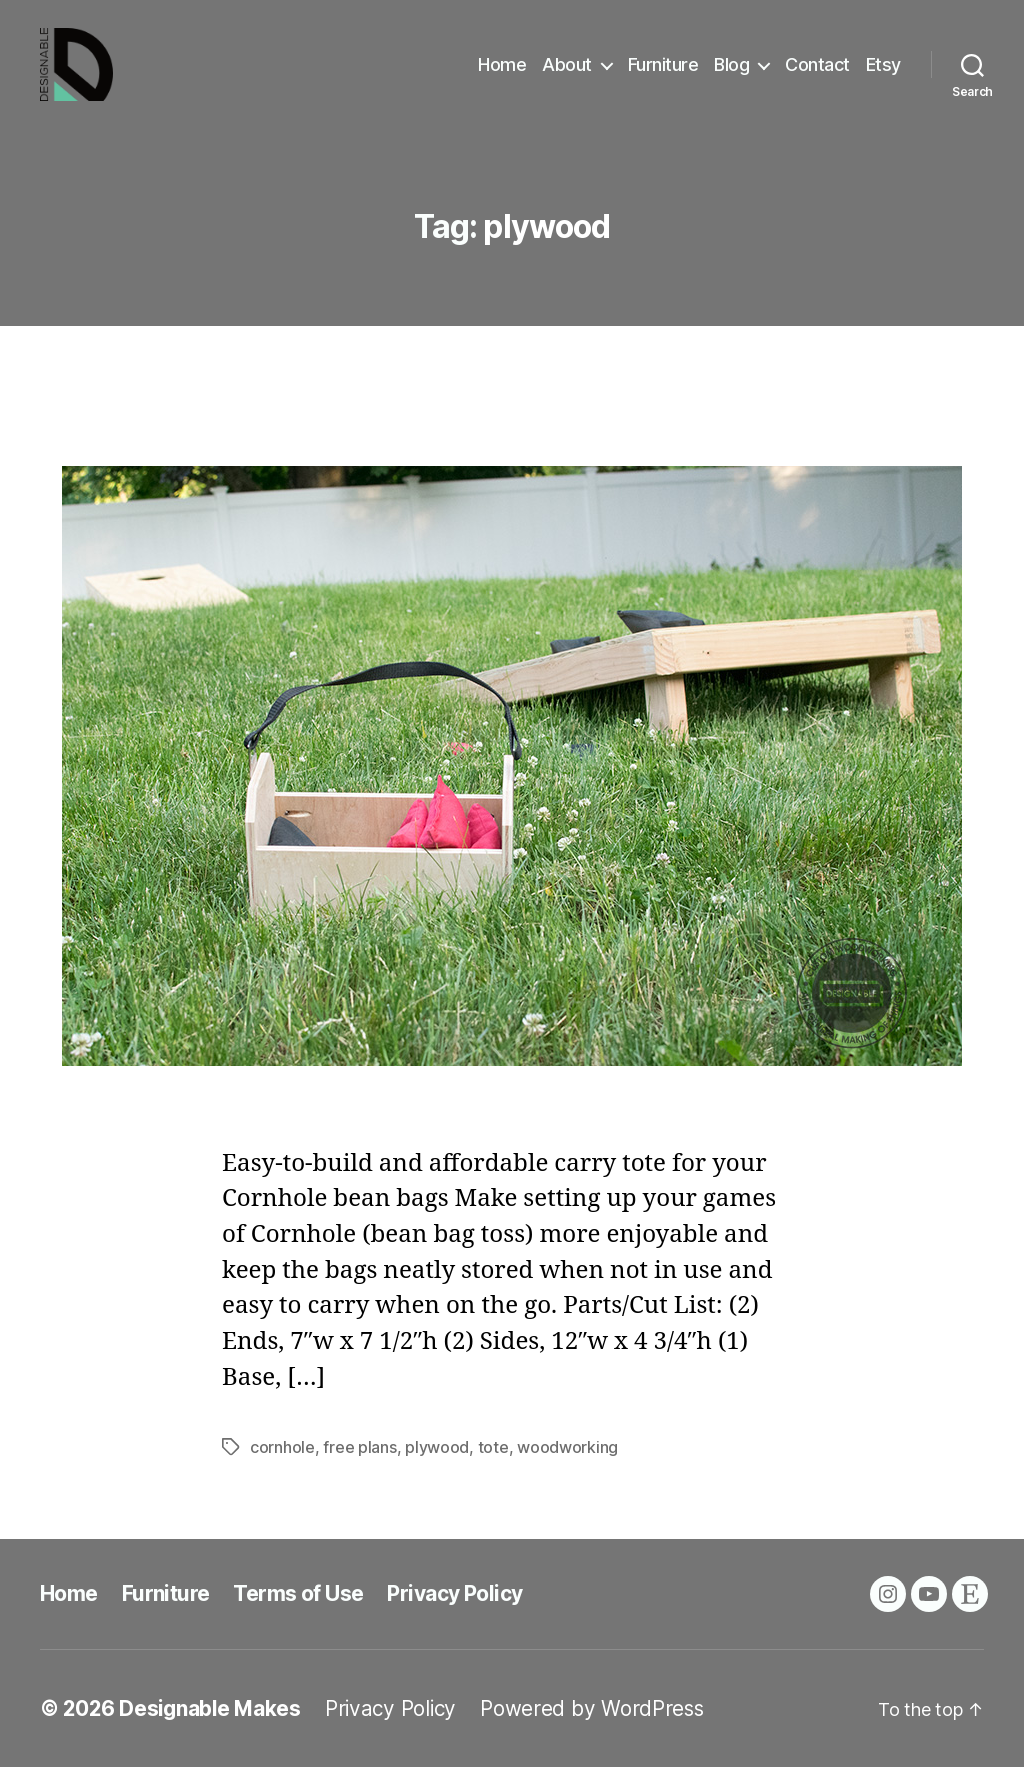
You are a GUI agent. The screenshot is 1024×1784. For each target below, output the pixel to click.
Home (502, 72)
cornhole (282, 1464)
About (567, 72)
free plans (359, 1464)
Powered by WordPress (592, 1725)
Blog (731, 72)
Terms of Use (298, 1610)
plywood (437, 1464)
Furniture (663, 72)
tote (493, 1464)
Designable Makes (210, 1725)
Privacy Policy (454, 1610)
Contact (817, 72)
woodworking (567, 1464)
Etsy (883, 72)
